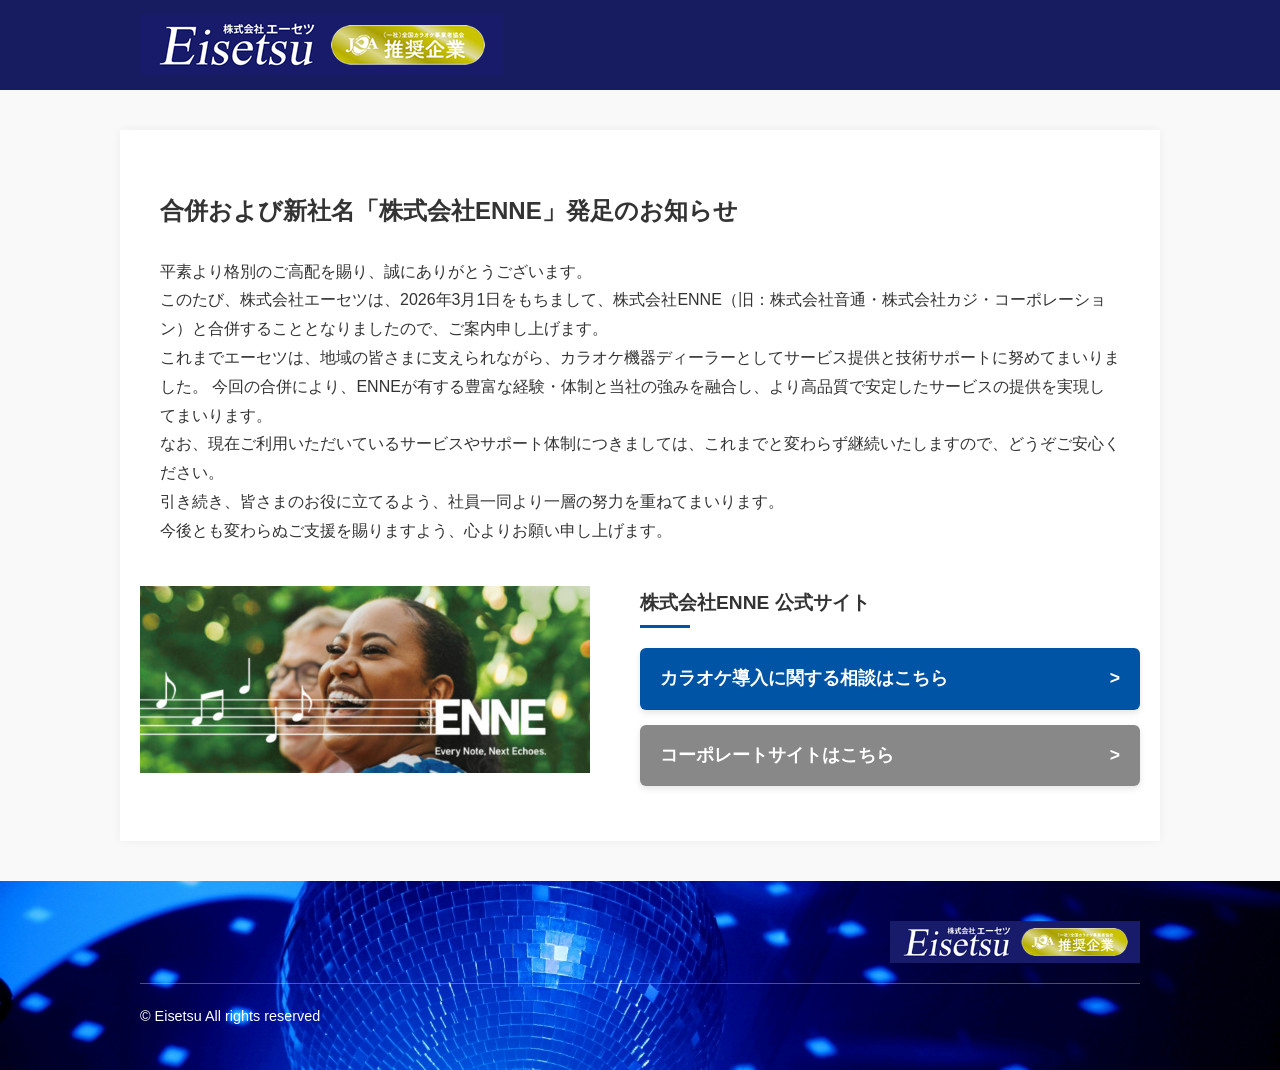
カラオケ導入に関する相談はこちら (890, 679)
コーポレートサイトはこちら (890, 756)
